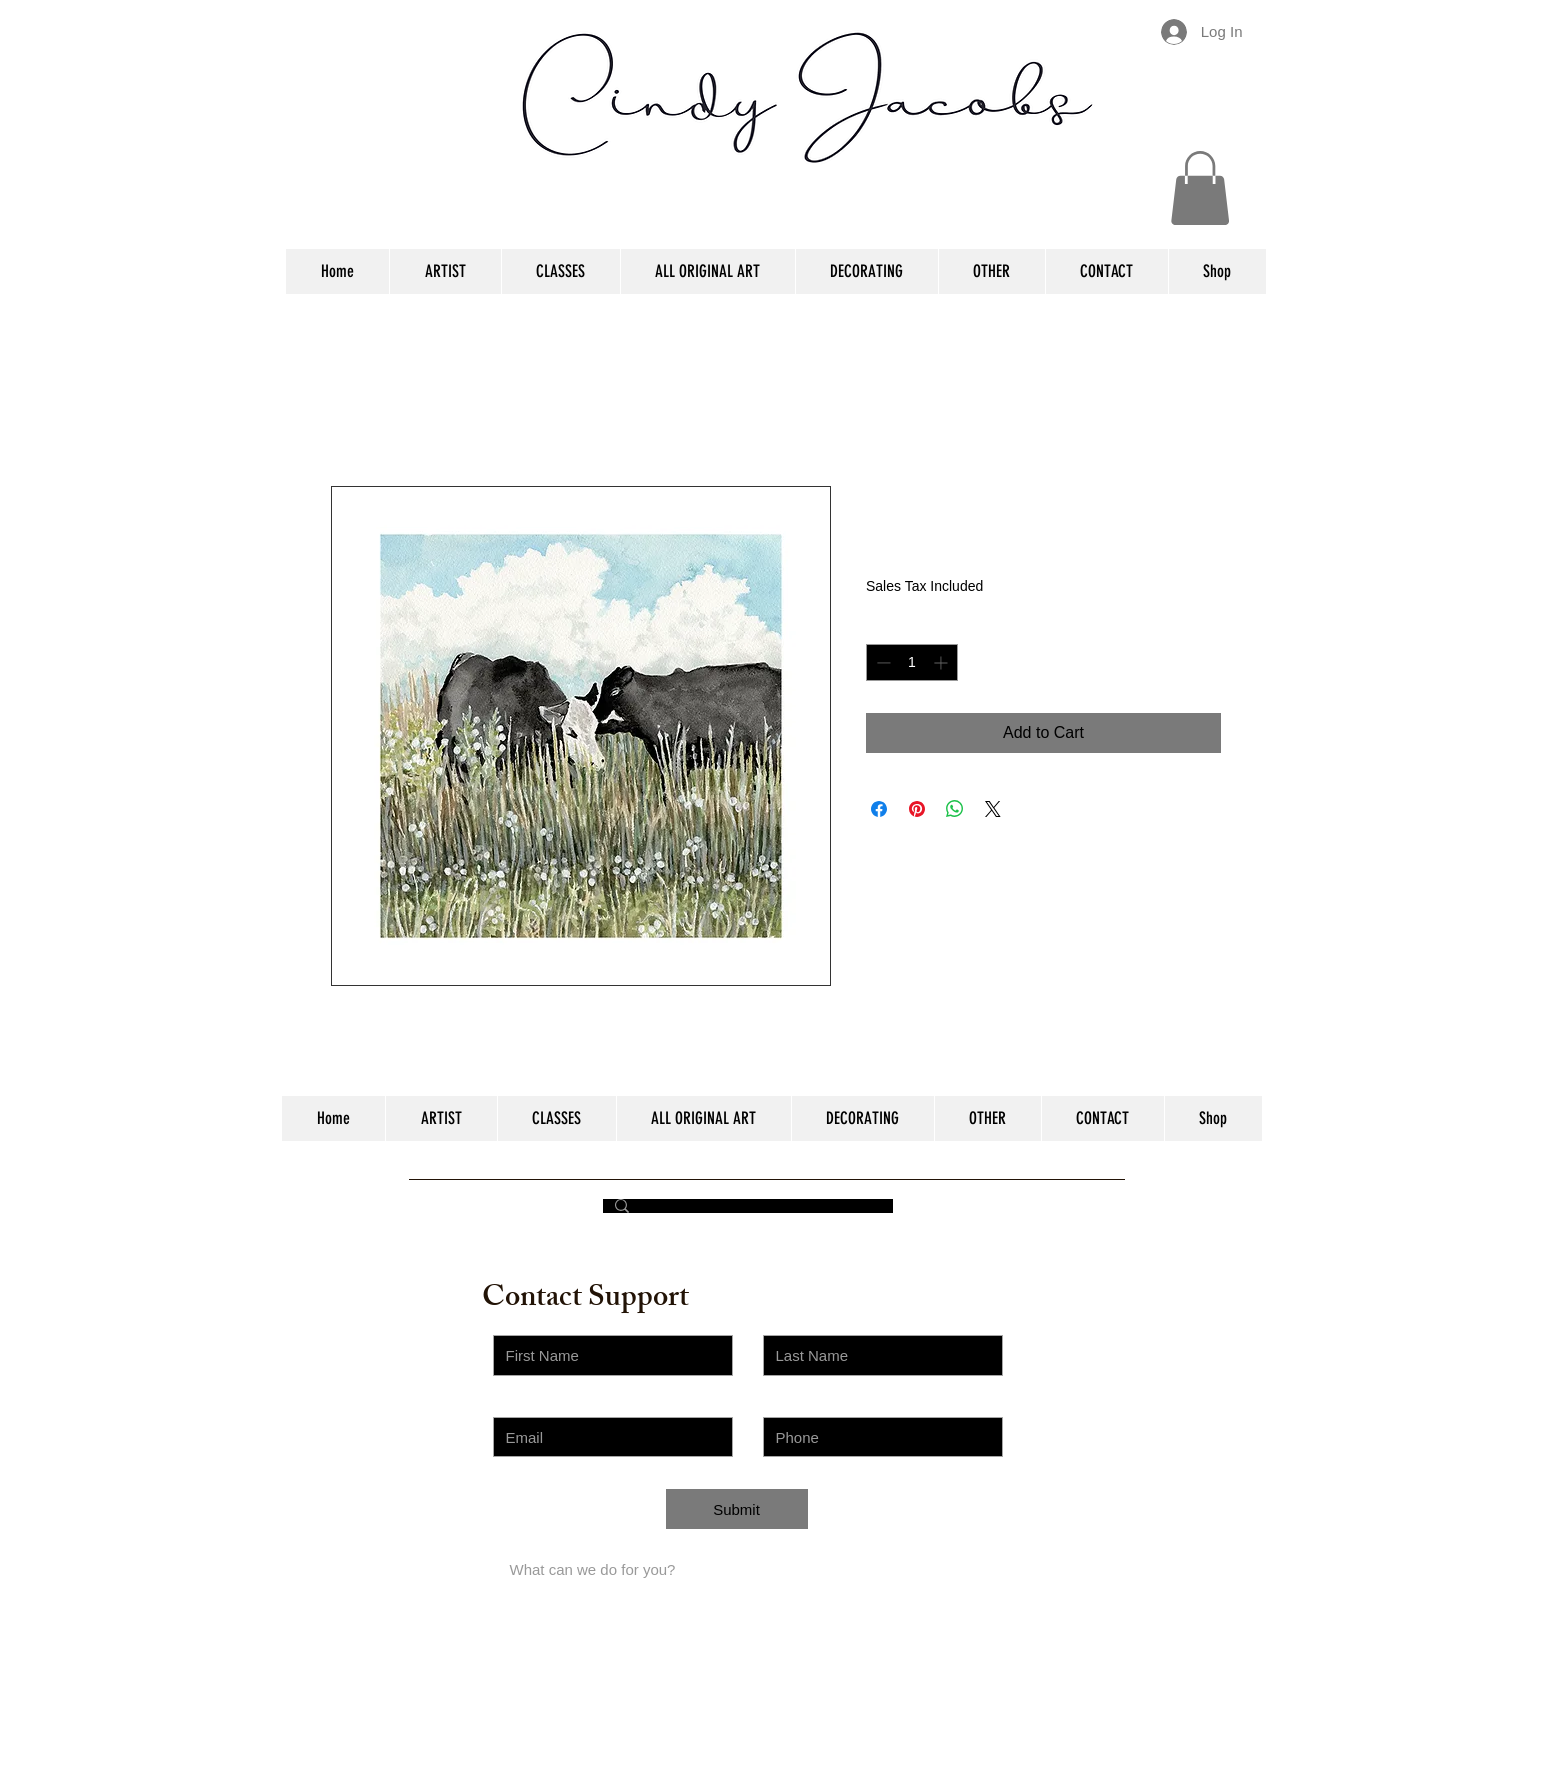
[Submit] (737, 1509)
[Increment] (942, 662)
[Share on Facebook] (879, 809)
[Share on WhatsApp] (955, 809)
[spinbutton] (912, 662)
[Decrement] (881, 662)
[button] (1200, 188)
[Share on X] (993, 809)
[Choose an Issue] (613, 1518)
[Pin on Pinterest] (917, 809)
